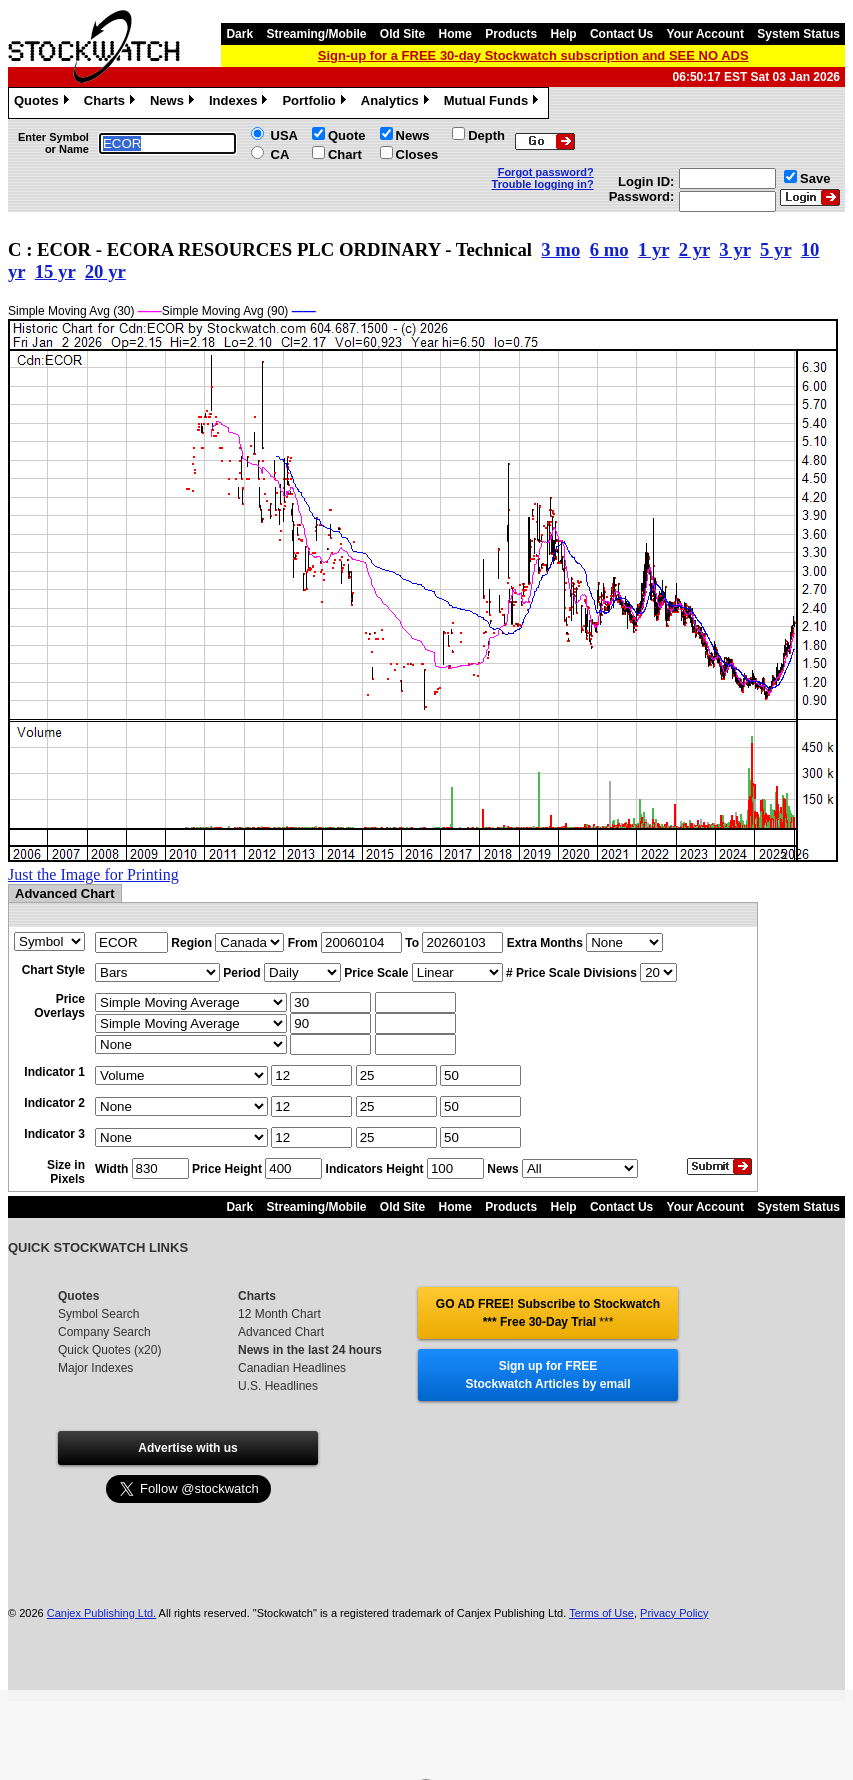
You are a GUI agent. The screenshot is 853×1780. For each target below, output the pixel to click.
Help (564, 34)
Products (511, 34)
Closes (417, 154)
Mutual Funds (494, 103)
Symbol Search (98, 1314)
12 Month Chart (279, 1314)
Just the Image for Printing (93, 874)
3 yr (734, 249)
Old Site (402, 34)
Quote (347, 135)
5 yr (775, 249)
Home (455, 34)
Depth (486, 135)
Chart (345, 154)
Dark (239, 34)
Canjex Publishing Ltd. (101, 1613)
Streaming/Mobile (316, 34)
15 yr (55, 271)
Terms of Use (601, 1613)
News (174, 103)
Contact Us (621, 34)
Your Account (705, 34)
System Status (798, 34)
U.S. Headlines (278, 1386)
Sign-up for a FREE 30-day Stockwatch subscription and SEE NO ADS (533, 55)
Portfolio (316, 103)
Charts (112, 103)
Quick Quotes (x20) (109, 1350)
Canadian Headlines (292, 1368)
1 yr (653, 249)
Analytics (397, 103)
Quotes (44, 103)
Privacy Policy (674, 1613)
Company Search (104, 1332)
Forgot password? (546, 172)
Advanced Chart (281, 1332)
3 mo (560, 249)
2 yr (694, 249)
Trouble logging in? (543, 184)
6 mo (609, 249)
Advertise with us (187, 1448)
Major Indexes (95, 1368)
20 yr (105, 271)
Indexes (240, 103)
